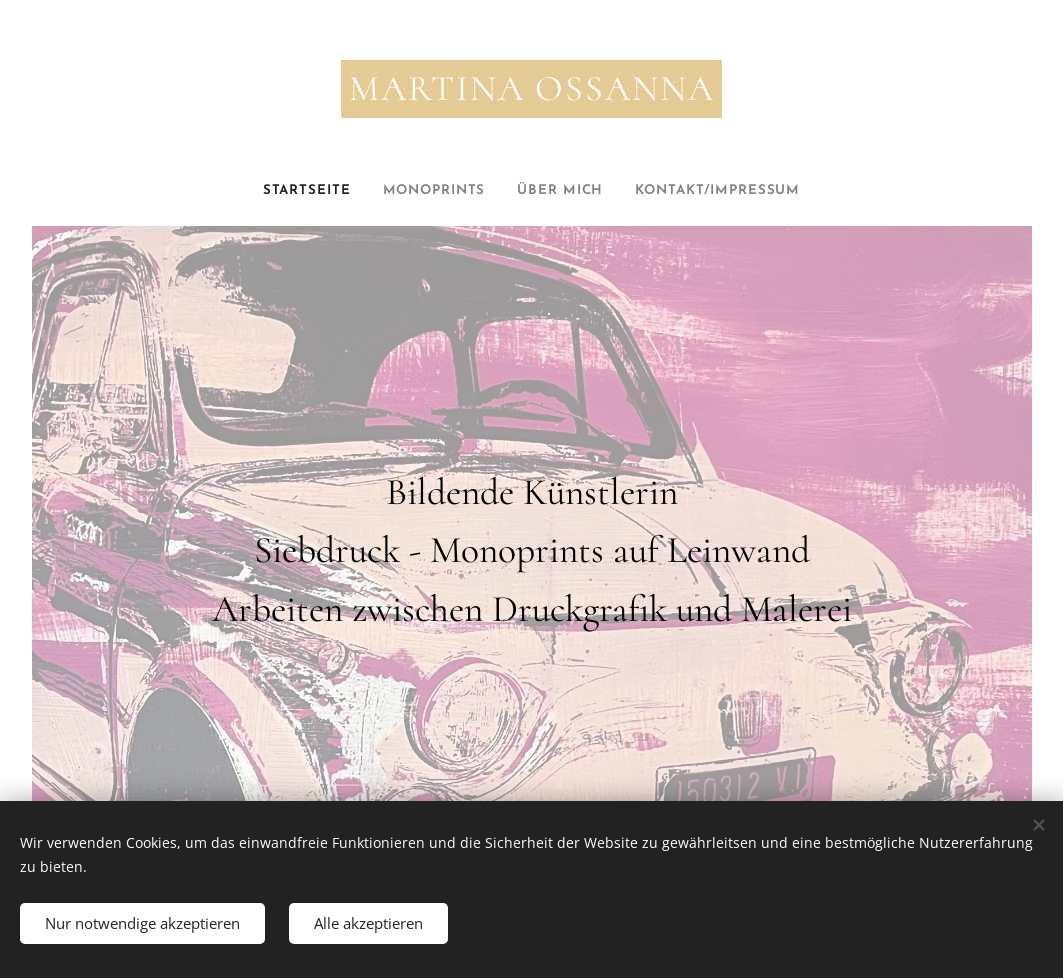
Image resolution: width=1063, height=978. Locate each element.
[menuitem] (288, 191)
